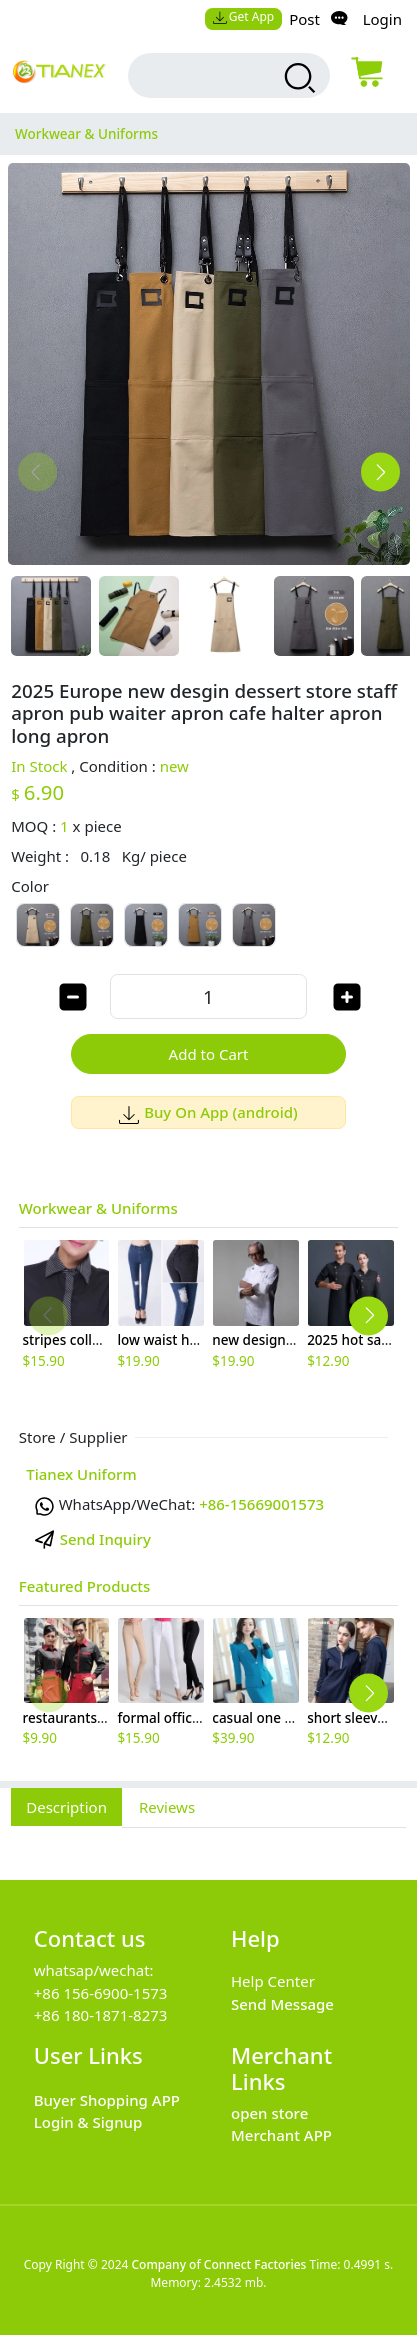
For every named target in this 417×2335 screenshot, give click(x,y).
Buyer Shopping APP (107, 2100)
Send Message (282, 2004)
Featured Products (85, 1586)
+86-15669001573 (261, 1504)
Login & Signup (88, 2122)
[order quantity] (208, 996)
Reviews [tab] (167, 1807)
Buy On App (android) (208, 1112)
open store (269, 2113)
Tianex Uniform (81, 1474)
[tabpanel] (208, 1843)
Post (304, 19)
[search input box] (211, 75)
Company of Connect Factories (218, 2264)
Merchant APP (281, 2135)
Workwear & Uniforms (98, 1208)
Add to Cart (209, 1054)
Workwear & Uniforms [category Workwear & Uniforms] (86, 134)
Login (382, 19)
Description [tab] (66, 1807)
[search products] (297, 78)
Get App (243, 16)
